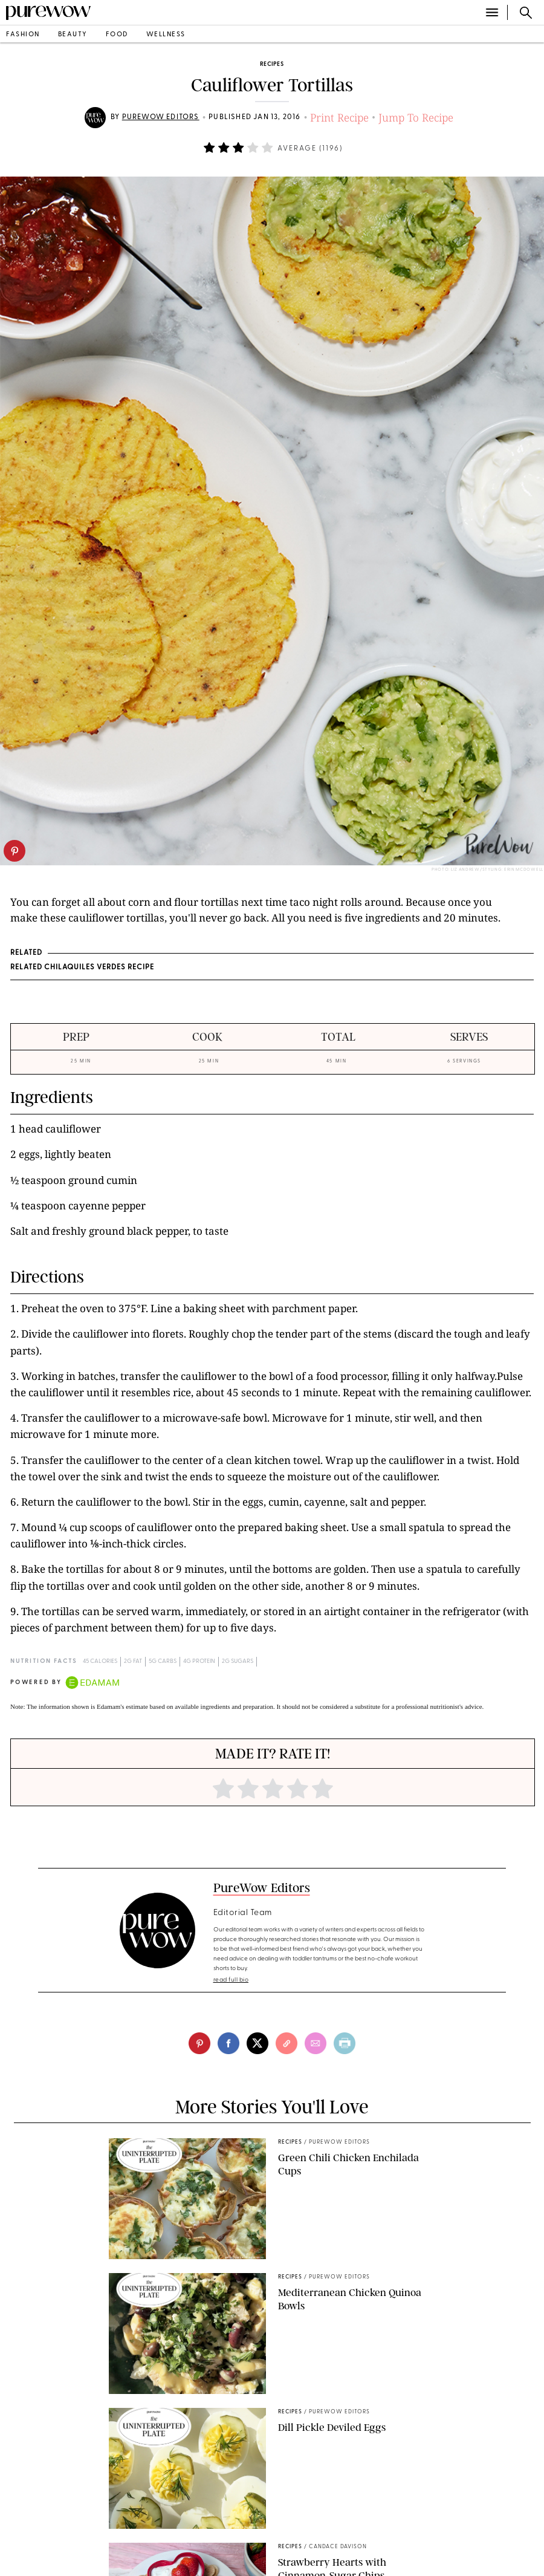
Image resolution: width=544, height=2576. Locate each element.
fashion (23, 34)
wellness (166, 34)
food (117, 34)
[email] (315, 2043)
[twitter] (257, 2043)
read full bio (231, 1980)
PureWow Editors (160, 117)
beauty (73, 34)
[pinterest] (14, 851)
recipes (271, 64)
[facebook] (228, 2043)
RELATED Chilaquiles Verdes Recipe (82, 967)
